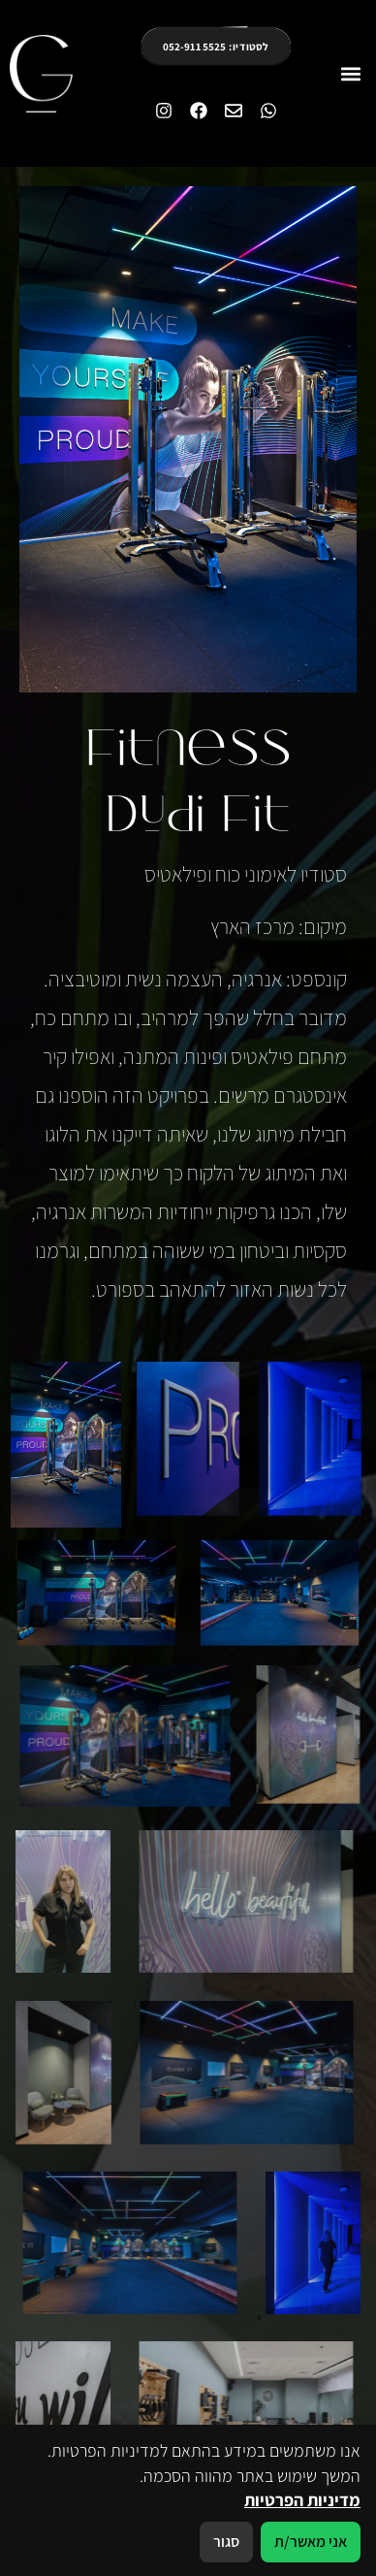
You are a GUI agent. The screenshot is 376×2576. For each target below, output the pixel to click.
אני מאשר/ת (310, 2541)
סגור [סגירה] (226, 2541)
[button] (350, 74)
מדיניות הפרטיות (302, 2500)
